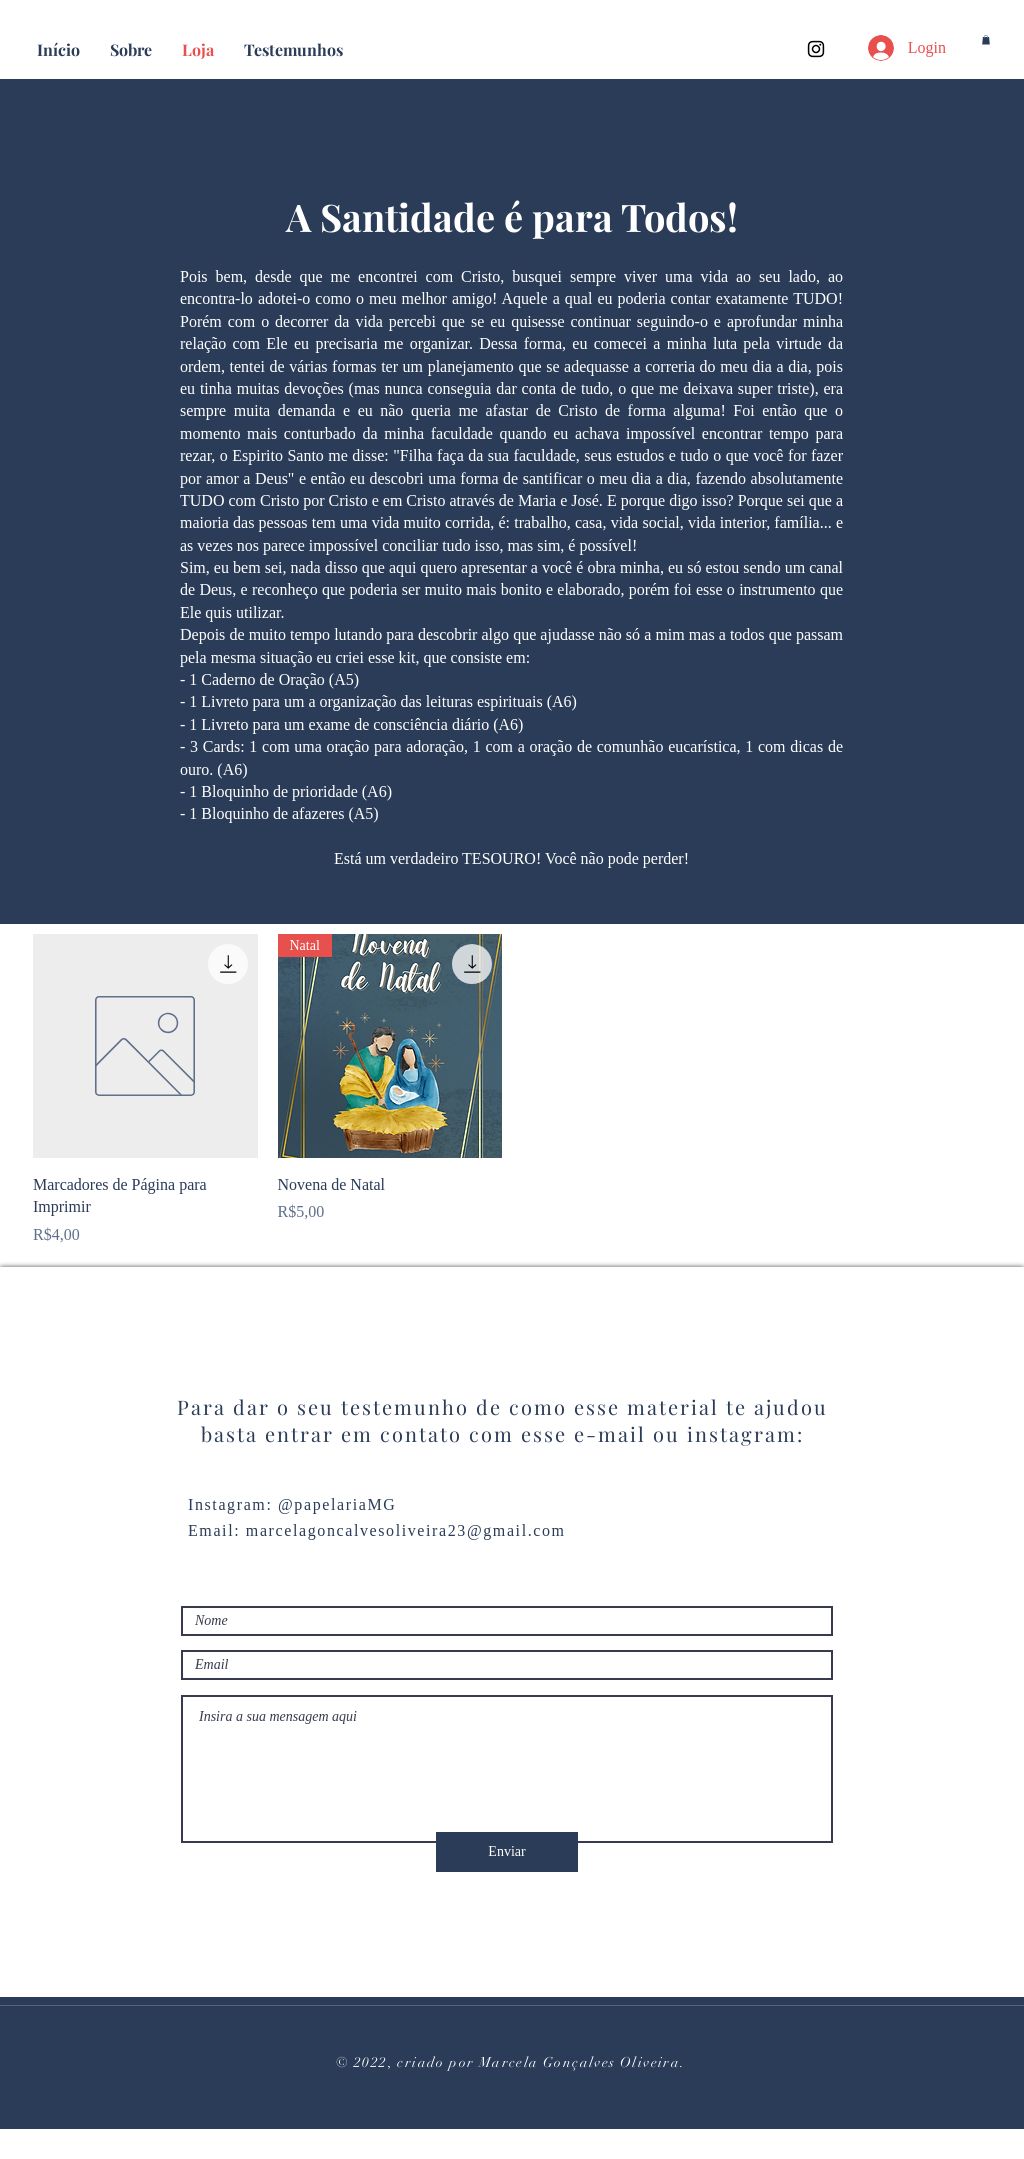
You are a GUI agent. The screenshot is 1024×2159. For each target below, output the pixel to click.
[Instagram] (816, 49)
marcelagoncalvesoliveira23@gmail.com (406, 1530)
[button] (986, 40)
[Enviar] (507, 1852)
